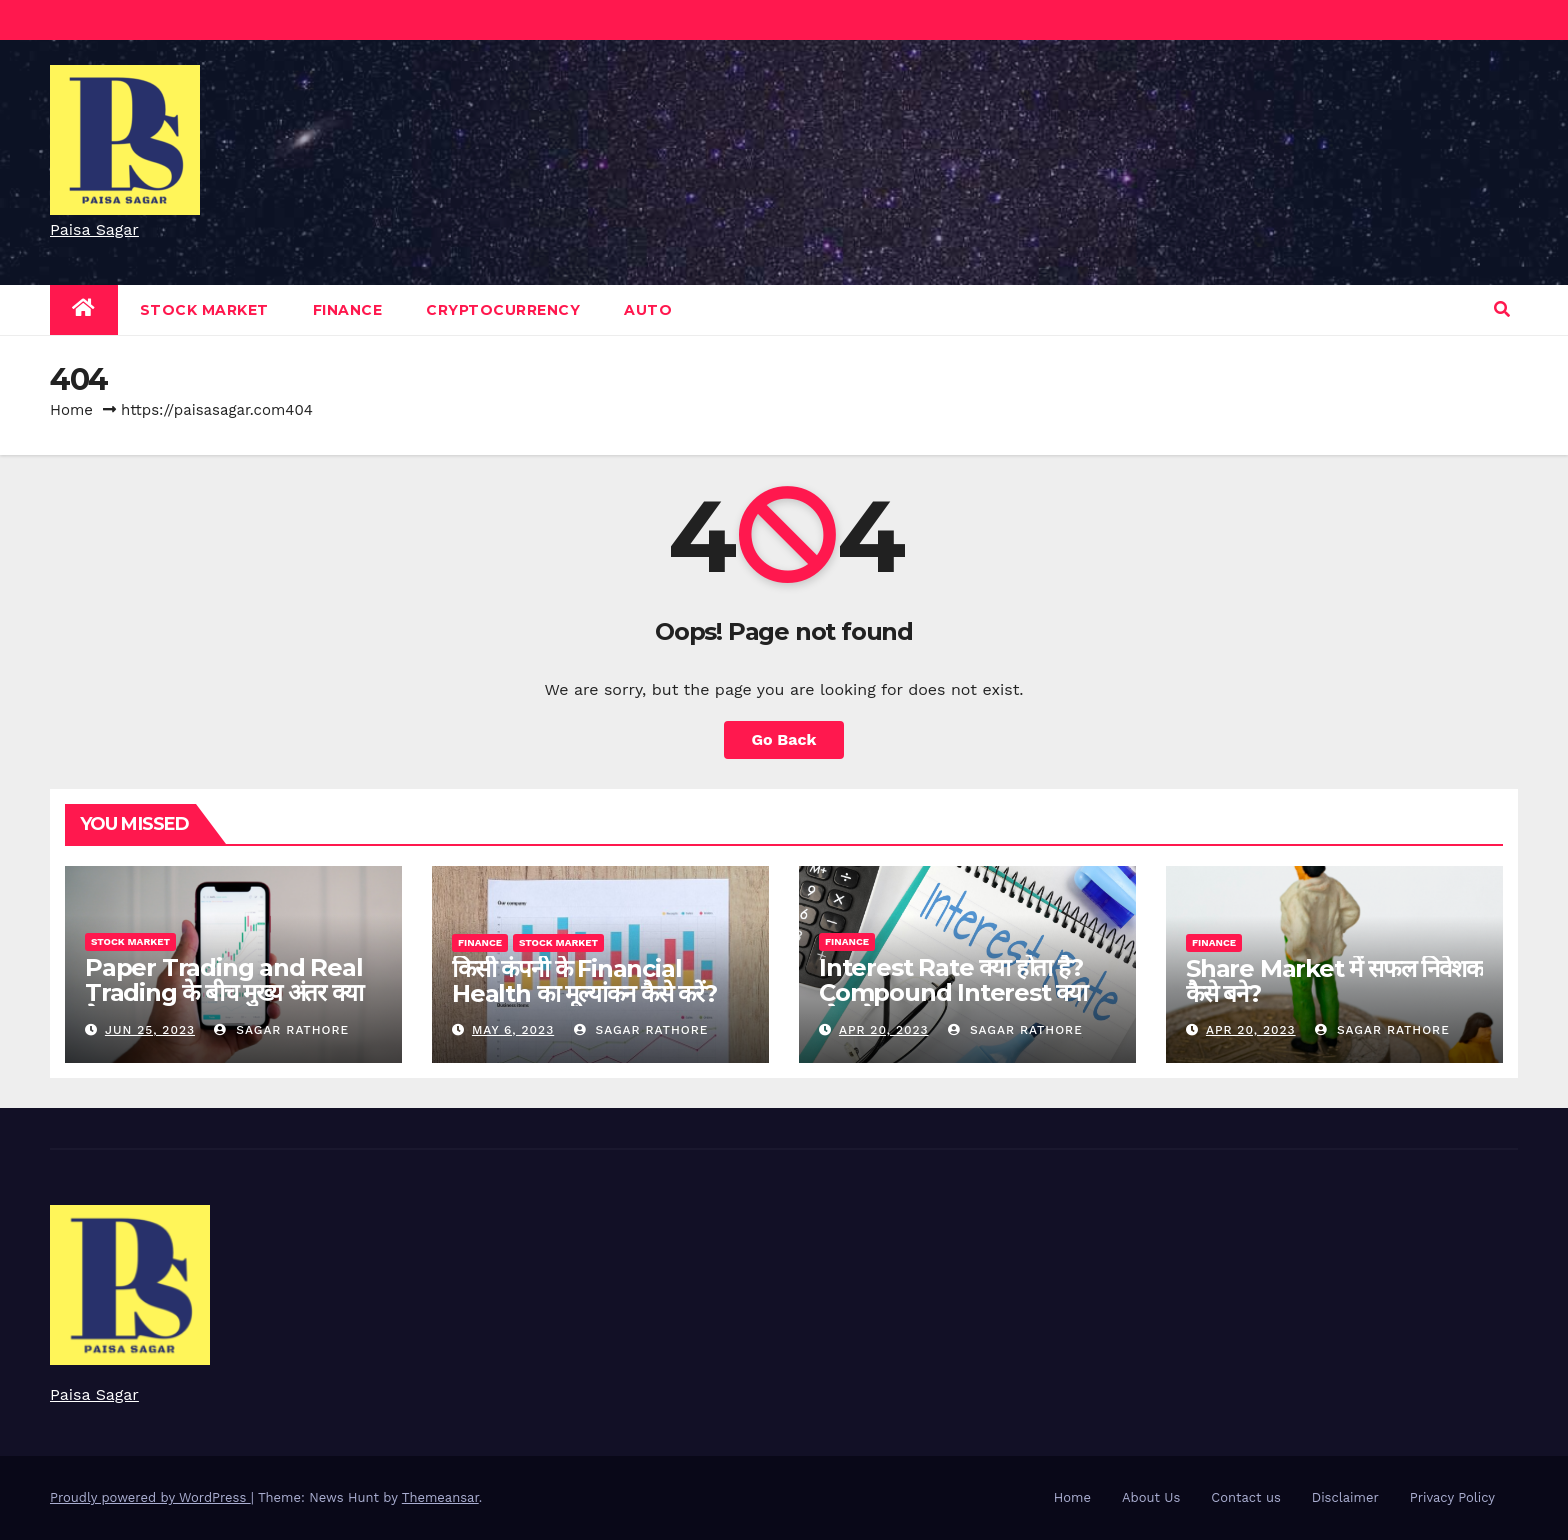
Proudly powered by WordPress (150, 1497)
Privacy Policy (1452, 1497)
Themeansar (440, 1497)
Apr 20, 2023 (884, 1030)
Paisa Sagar (94, 229)
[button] (1502, 309)
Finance (348, 310)
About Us (1151, 1497)
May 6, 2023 (513, 1030)
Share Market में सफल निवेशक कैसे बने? (1334, 981)
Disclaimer (1345, 1497)
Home (71, 410)
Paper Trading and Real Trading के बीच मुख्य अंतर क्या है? (224, 992)
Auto (648, 310)
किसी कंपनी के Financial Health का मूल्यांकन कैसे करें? (584, 981)
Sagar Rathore (281, 1030)
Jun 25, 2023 (150, 1030)
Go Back (784, 739)
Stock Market (204, 310)
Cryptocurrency (503, 310)
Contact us (1246, 1497)
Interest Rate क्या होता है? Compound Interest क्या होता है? (953, 992)
